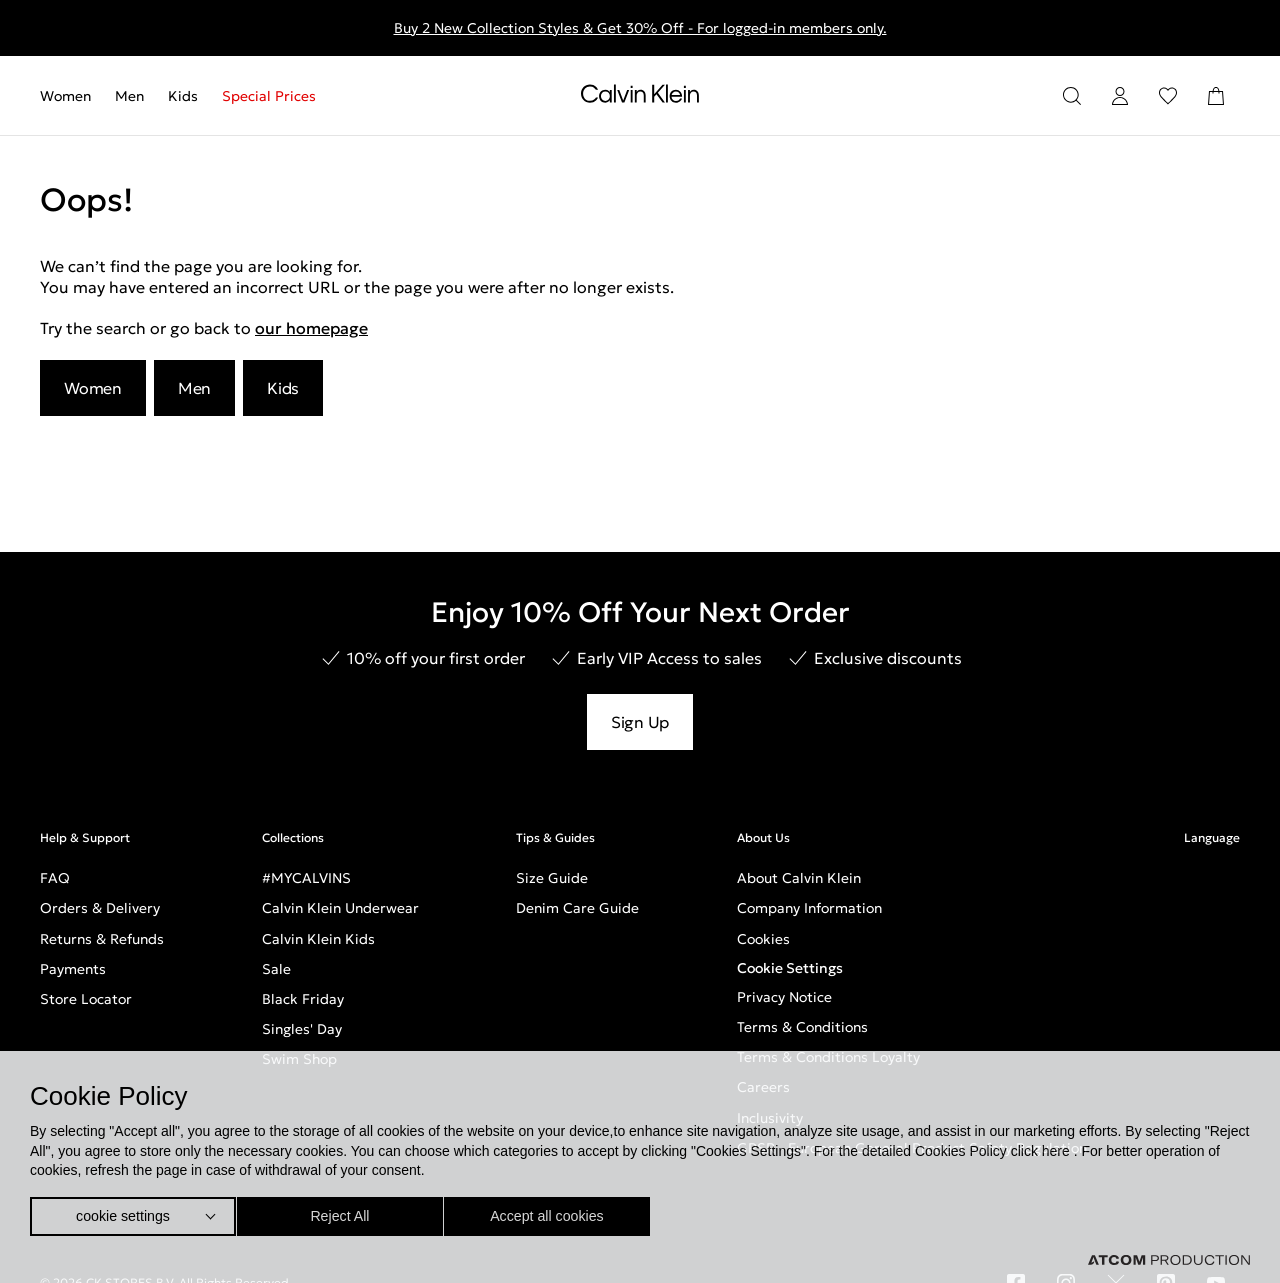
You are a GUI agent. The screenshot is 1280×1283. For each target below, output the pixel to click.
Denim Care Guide (577, 908)
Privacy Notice (784, 997)
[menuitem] (71, 96)
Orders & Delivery (100, 908)
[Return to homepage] (640, 98)
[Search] (1072, 96)
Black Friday (303, 999)
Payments (73, 969)
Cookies (763, 939)
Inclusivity (770, 1118)
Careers (763, 1087)
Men (129, 96)
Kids (183, 96)
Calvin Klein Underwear (340, 908)
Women (65, 96)
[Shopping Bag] (1216, 96)
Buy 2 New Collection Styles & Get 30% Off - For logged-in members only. (640, 28)
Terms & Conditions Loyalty (828, 1057)
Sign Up (640, 722)
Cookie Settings (790, 968)
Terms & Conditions (802, 1027)
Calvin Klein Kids (318, 939)
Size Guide (552, 878)
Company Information (809, 908)
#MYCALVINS (306, 878)
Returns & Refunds (102, 939)
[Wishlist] (1168, 96)
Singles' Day (302, 1029)
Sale (276, 969)
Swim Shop (299, 1059)
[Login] (1120, 96)
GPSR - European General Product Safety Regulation (912, 1148)
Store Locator (86, 999)
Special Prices (269, 96)
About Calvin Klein (799, 878)
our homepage (311, 328)
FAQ (55, 878)
